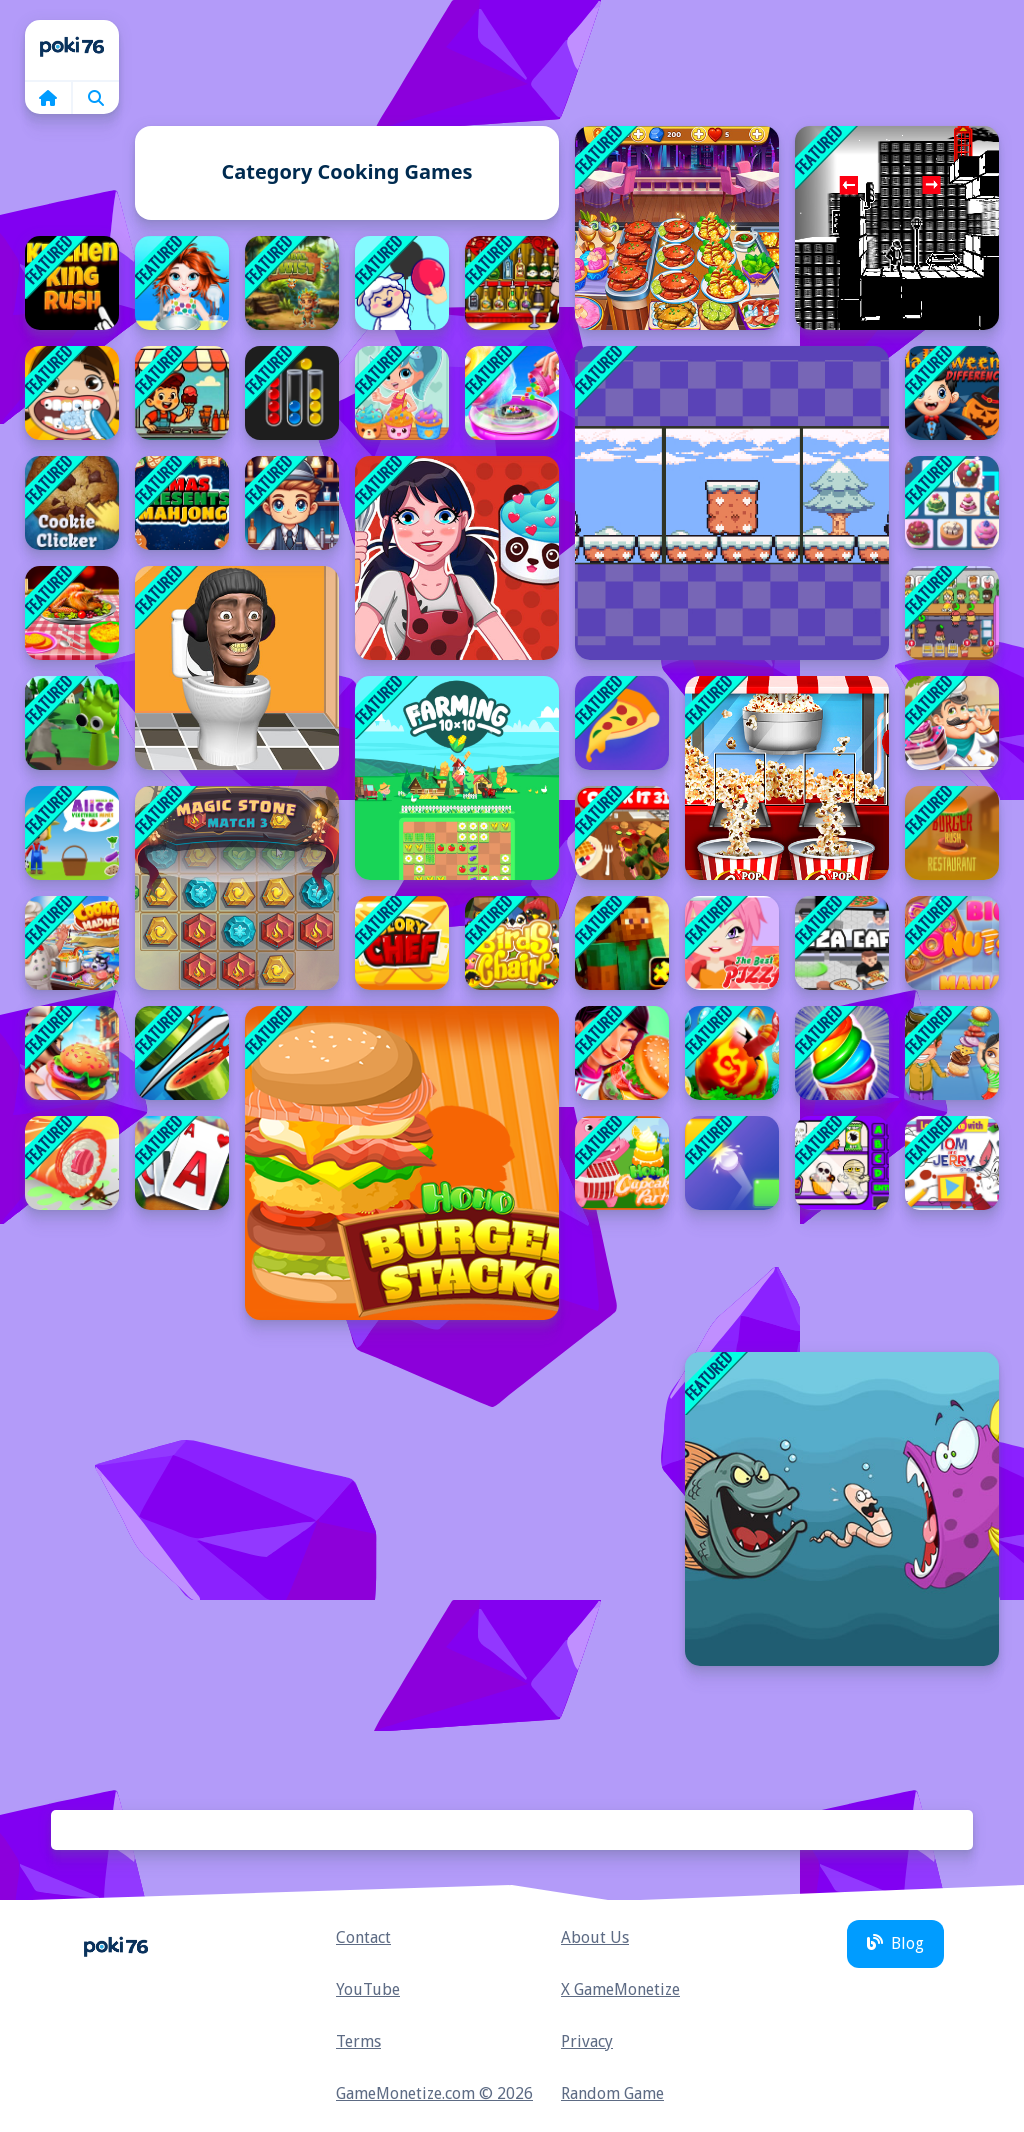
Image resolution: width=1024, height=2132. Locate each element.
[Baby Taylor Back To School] (182, 283)
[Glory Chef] (402, 943)
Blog (895, 1943)
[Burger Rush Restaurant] (952, 833)
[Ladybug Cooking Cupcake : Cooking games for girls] (457, 558)
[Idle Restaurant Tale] (952, 613)
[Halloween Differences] (952, 393)
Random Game (612, 2093)
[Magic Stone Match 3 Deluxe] (237, 888)
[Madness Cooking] (72, 943)
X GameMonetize (620, 1989)
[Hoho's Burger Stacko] (402, 1163)
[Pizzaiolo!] (622, 723)
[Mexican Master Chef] (622, 1053)
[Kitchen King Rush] (72, 283)
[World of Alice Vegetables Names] (72, 833)
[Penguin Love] (732, 503)
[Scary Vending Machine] (842, 1163)
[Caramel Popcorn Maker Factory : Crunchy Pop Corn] (787, 778)
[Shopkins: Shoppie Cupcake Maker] (402, 393)
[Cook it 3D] (622, 833)
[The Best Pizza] (732, 943)
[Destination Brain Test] (732, 1163)
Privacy (587, 2041)
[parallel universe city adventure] (897, 228)
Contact (363, 1937)
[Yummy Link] (952, 503)
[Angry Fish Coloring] (842, 1509)
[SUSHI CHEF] (72, 1163)
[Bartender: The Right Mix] (512, 283)
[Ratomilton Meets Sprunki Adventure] (72, 723)
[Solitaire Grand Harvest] (182, 1163)
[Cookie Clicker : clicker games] (72, 503)
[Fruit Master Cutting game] (182, 1053)
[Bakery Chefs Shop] (952, 723)
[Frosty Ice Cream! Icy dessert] (842, 1053)
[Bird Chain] (512, 943)
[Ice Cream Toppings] (182, 393)
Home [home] (72, 50)
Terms (358, 2041)
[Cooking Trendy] (677, 228)
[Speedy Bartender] (292, 503)
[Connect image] (402, 283)
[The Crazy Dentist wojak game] (72, 393)
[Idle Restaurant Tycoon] (72, 1053)
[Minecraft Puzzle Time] (622, 943)
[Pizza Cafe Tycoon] (842, 943)
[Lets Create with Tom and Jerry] (952, 1163)
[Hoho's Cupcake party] (622, 1163)
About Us (595, 1937)
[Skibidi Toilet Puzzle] (237, 668)
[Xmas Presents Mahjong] (182, 503)
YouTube (368, 1989)
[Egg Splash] (732, 1053)
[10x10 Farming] (457, 778)
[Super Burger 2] (952, 1053)
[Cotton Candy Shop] (512, 393)
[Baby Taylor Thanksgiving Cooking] (72, 613)
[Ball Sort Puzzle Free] (292, 393)
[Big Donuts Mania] (952, 943)
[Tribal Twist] (292, 283)
